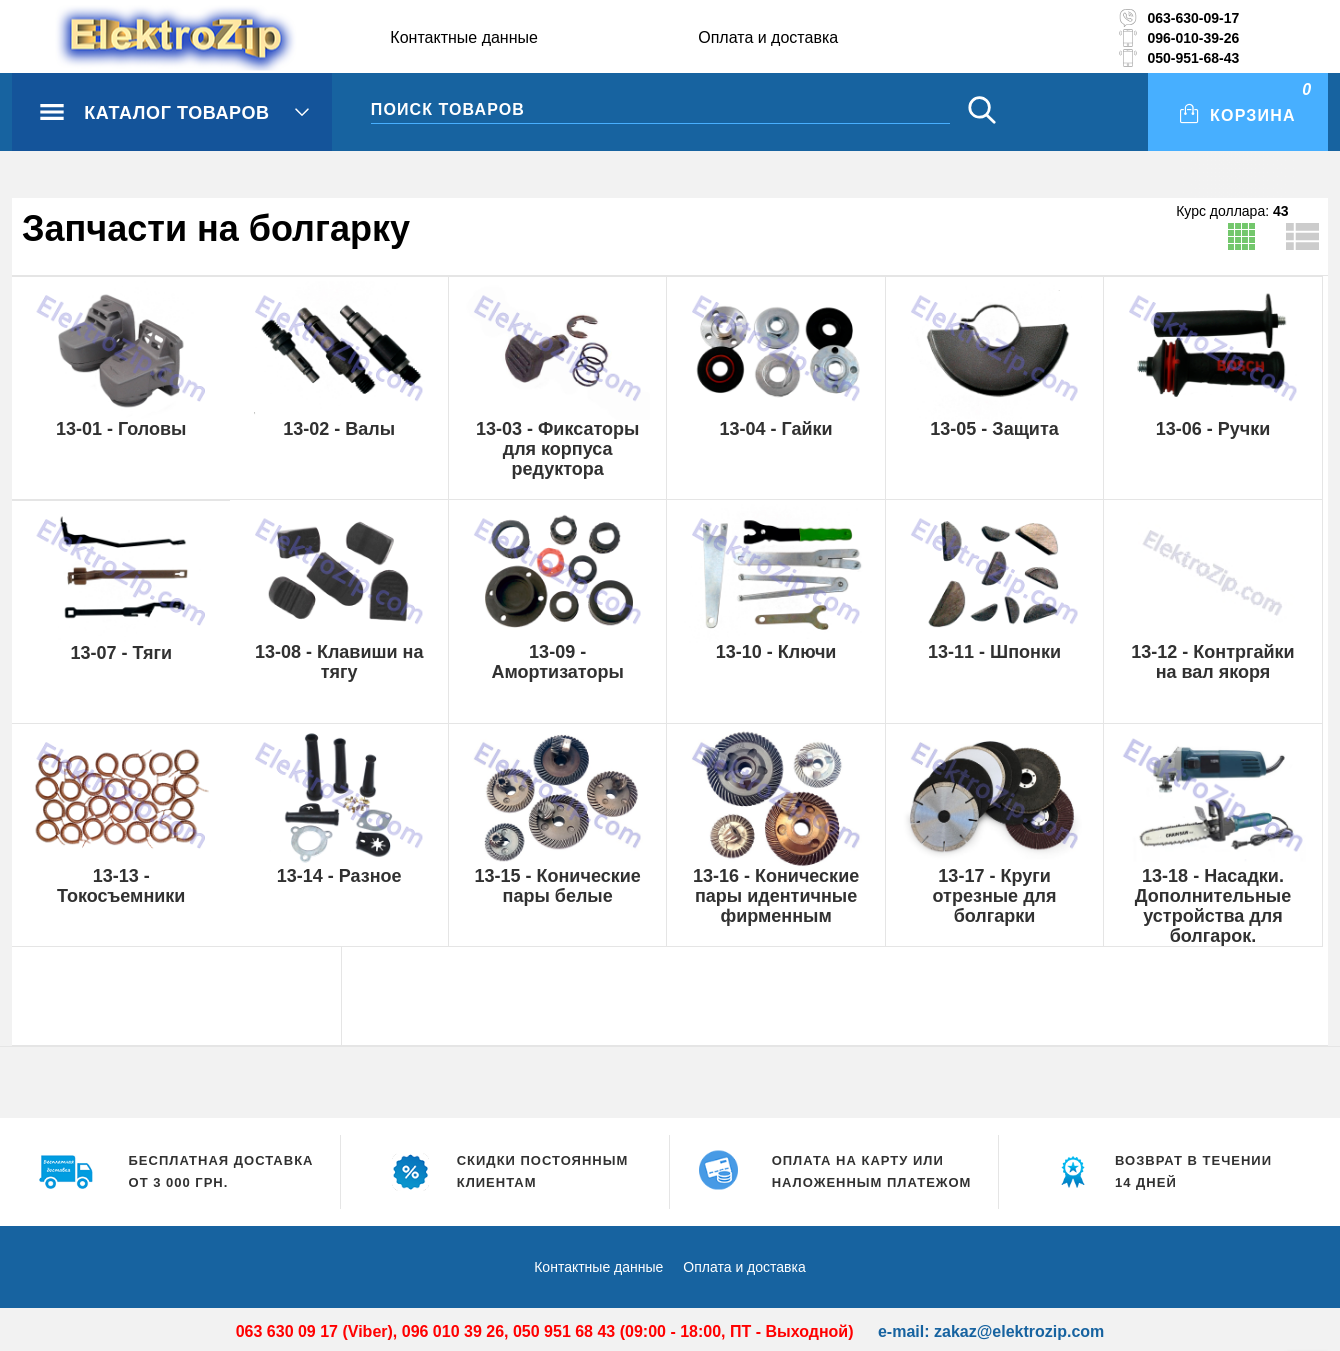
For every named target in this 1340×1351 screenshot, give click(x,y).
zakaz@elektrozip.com (1019, 1331)
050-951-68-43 (1193, 58)
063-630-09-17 (1193, 18)
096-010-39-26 (1193, 38)
